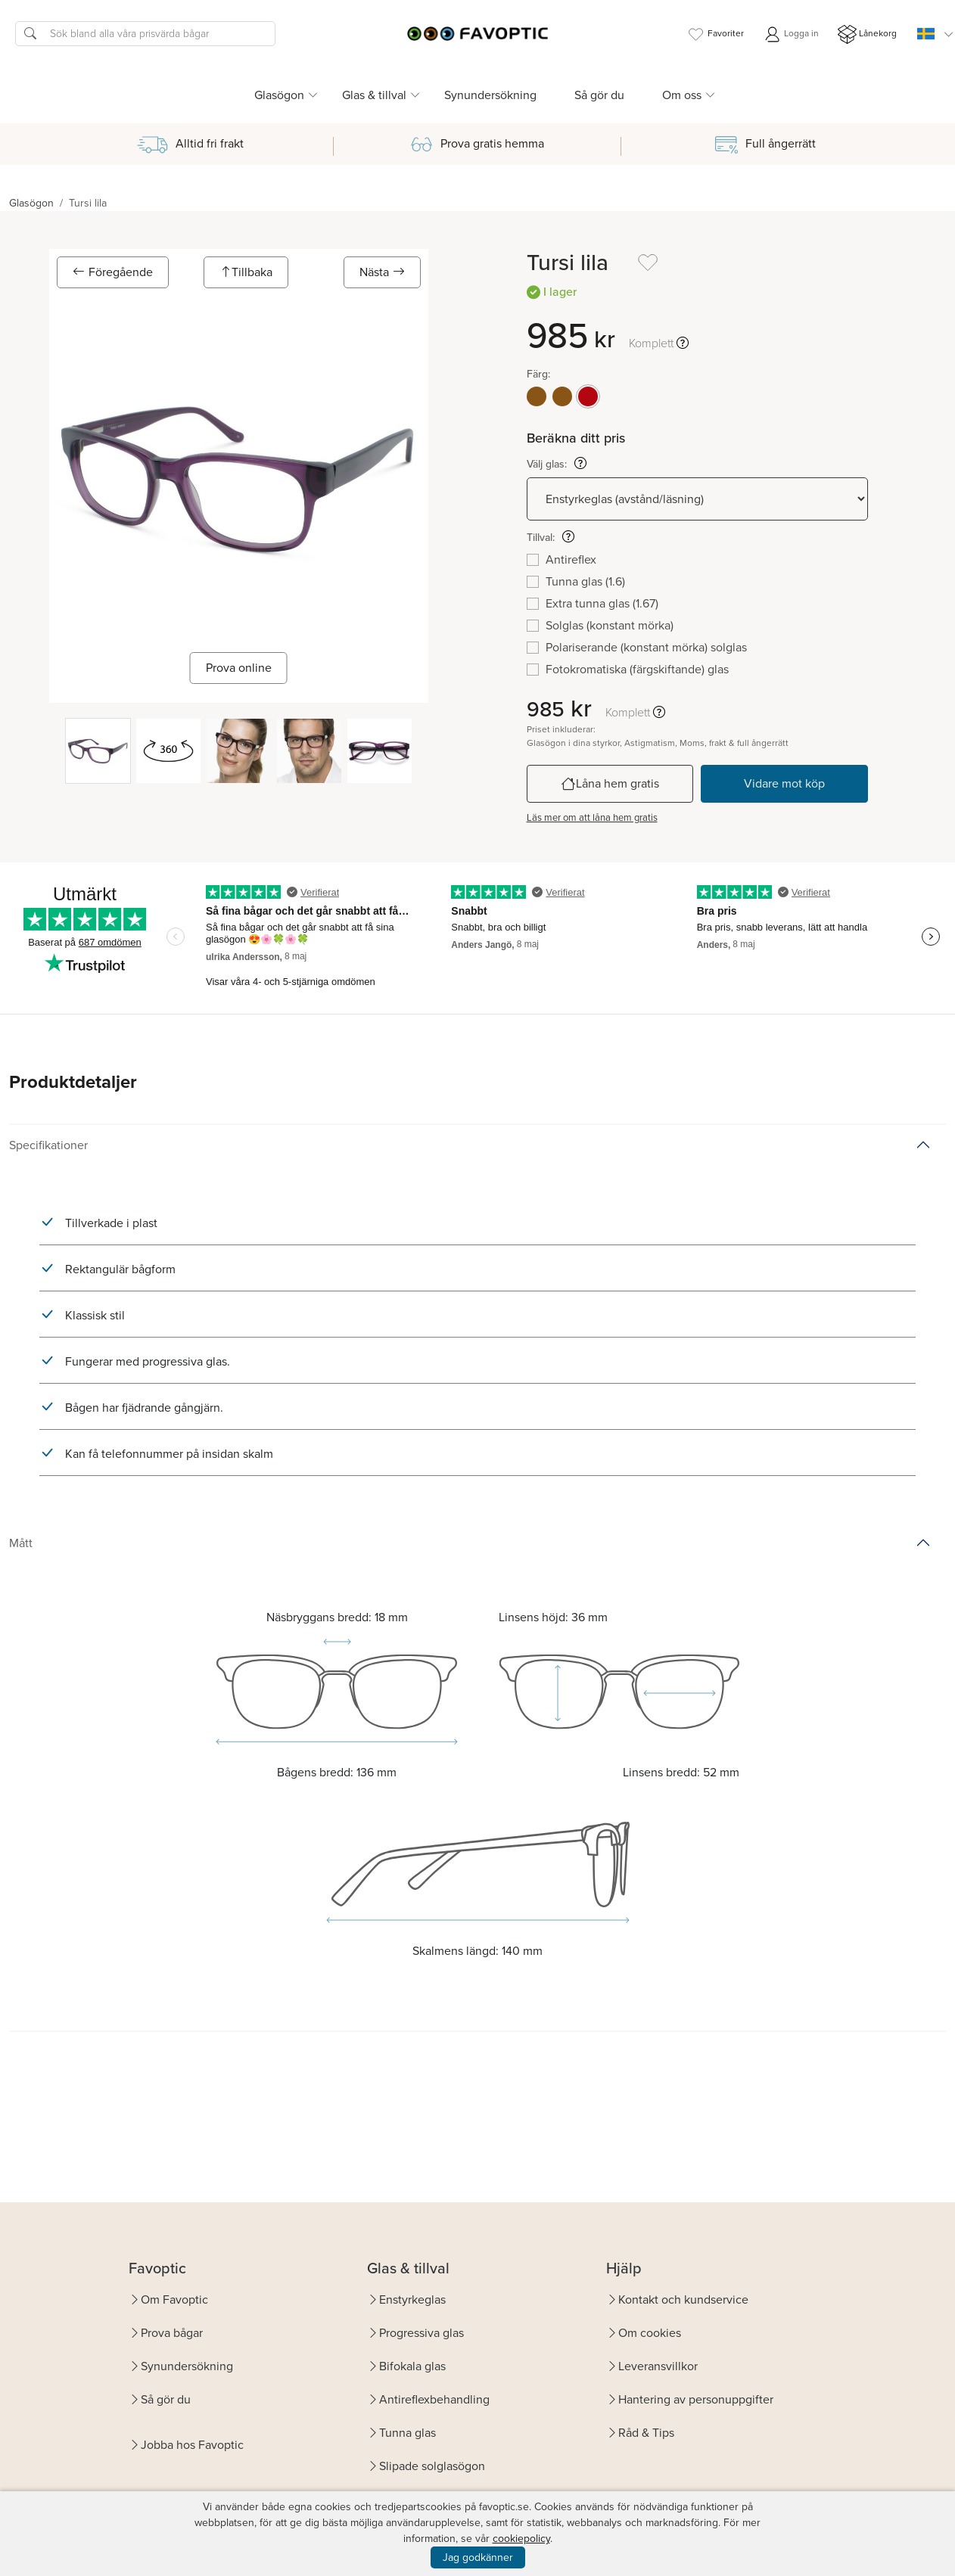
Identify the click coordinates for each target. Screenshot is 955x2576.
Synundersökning (490, 95)
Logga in (791, 34)
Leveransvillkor (658, 2366)
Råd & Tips (646, 2432)
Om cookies (649, 2332)
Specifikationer (48, 1145)
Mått (21, 1543)
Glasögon (31, 203)
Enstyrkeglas (412, 2299)
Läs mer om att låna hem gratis (592, 817)
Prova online (239, 667)
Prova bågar (172, 2332)
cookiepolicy (521, 2538)
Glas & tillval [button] (374, 95)
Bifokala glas (412, 2366)
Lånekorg (867, 34)
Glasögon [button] (279, 95)
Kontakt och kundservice (683, 2299)
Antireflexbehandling (434, 2399)
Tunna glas (407, 2432)
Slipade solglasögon (432, 2466)
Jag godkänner (478, 2557)
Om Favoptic (174, 2299)
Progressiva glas (421, 2332)
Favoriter (715, 34)
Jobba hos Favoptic (192, 2444)
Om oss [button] (681, 95)
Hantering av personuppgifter (695, 2399)
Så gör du (599, 95)
